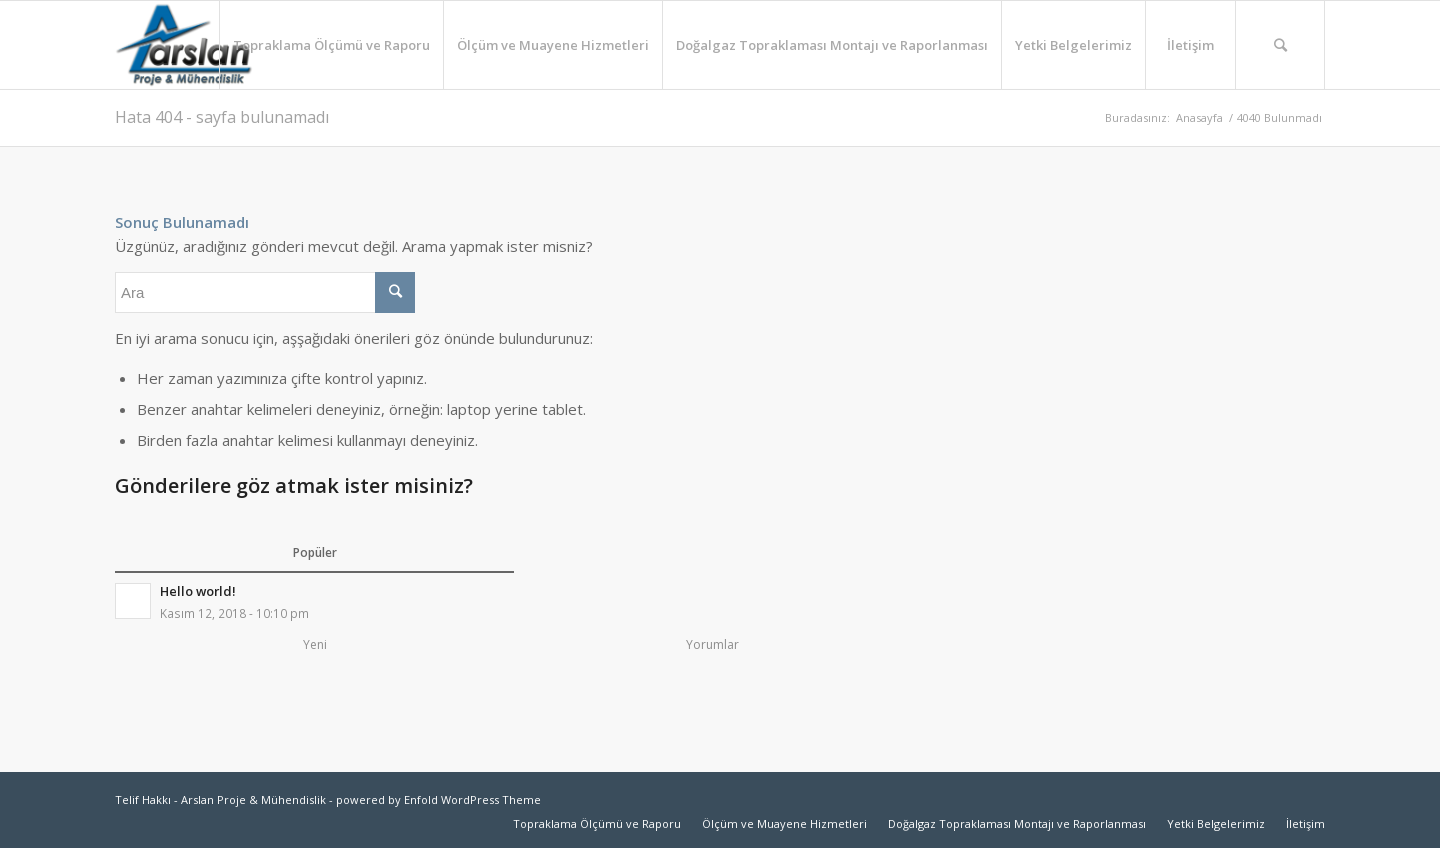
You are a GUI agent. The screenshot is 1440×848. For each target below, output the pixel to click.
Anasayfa (1199, 117)
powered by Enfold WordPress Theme (438, 799)
